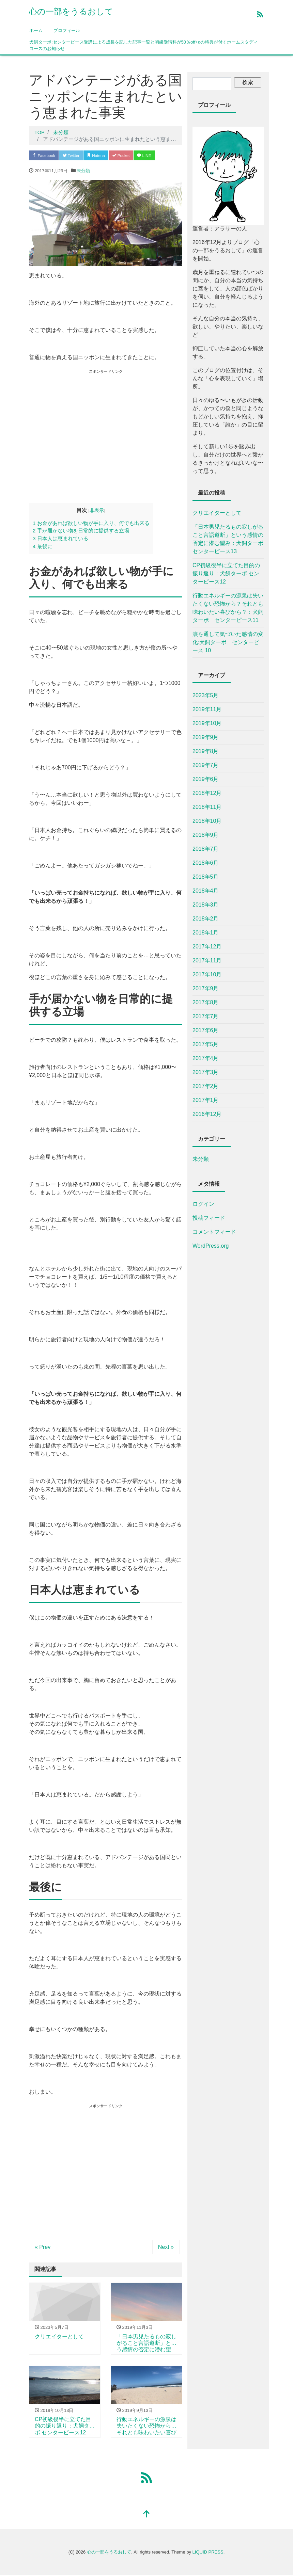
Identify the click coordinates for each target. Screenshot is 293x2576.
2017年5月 (205, 1044)
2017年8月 (205, 1002)
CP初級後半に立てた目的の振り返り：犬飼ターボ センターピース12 (226, 573)
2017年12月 (206, 946)
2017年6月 (205, 1030)
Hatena (106, 155)
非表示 (97, 511)
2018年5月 (205, 877)
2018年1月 (205, 932)
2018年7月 (205, 849)
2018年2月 (205, 919)
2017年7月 (205, 1016)
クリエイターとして (217, 513)
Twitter (77, 155)
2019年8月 (205, 751)
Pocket (134, 155)
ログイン (203, 1204)
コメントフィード (214, 1232)
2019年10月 (206, 723)
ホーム (36, 30)
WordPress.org (210, 1246)
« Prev (42, 2248)
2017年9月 (205, 988)
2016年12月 (206, 1114)
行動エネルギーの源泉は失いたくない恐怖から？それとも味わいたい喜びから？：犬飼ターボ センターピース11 (227, 608)
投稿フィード (208, 1218)
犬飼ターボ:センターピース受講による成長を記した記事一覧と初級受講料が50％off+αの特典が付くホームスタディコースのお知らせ (143, 45)
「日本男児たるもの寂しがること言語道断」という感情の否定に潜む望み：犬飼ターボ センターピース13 (227, 539)
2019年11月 (206, 709)
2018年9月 (205, 835)
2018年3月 (205, 905)
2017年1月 (205, 1100)
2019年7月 (205, 765)
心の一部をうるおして (71, 11)
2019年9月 (205, 737)
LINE (161, 155)
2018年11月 (206, 807)
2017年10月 (206, 974)
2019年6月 (205, 779)
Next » (166, 2248)
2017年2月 (205, 1086)
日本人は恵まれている (60, 539)
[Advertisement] (86, 448)
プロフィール (66, 30)
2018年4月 (205, 891)
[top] (146, 2515)
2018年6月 (205, 863)
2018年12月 (206, 793)
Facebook (46, 155)
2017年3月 (205, 1072)
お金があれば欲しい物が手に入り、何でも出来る (91, 524)
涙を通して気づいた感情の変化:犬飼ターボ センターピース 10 (227, 642)
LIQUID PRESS (207, 2552)
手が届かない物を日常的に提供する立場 (81, 531)
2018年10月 (206, 821)
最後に (42, 547)
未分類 (83, 171)
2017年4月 (205, 1058)
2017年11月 (206, 960)
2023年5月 (205, 695)
